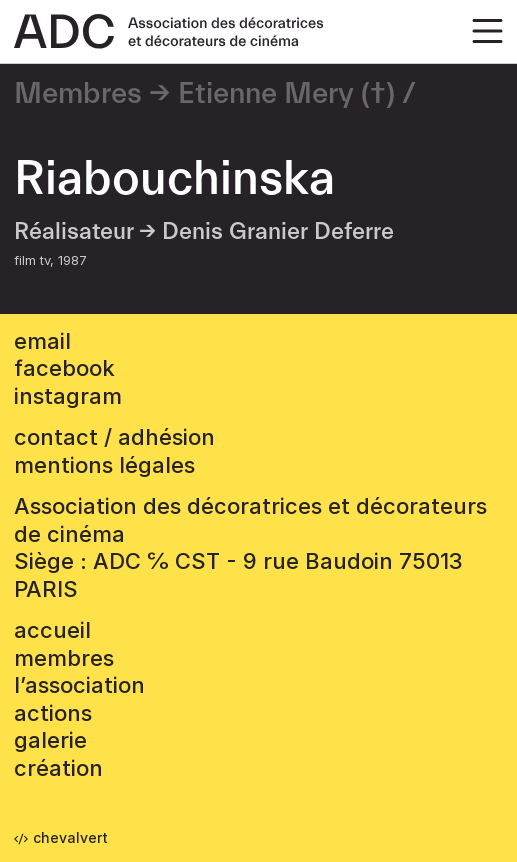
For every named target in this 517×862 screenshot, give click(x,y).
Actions (53, 713)
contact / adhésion (114, 437)
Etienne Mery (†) (286, 94)
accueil (52, 630)
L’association (79, 685)
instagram (68, 396)
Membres (78, 94)
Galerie (50, 740)
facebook (64, 368)
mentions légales (104, 465)
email (42, 341)
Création (58, 768)
